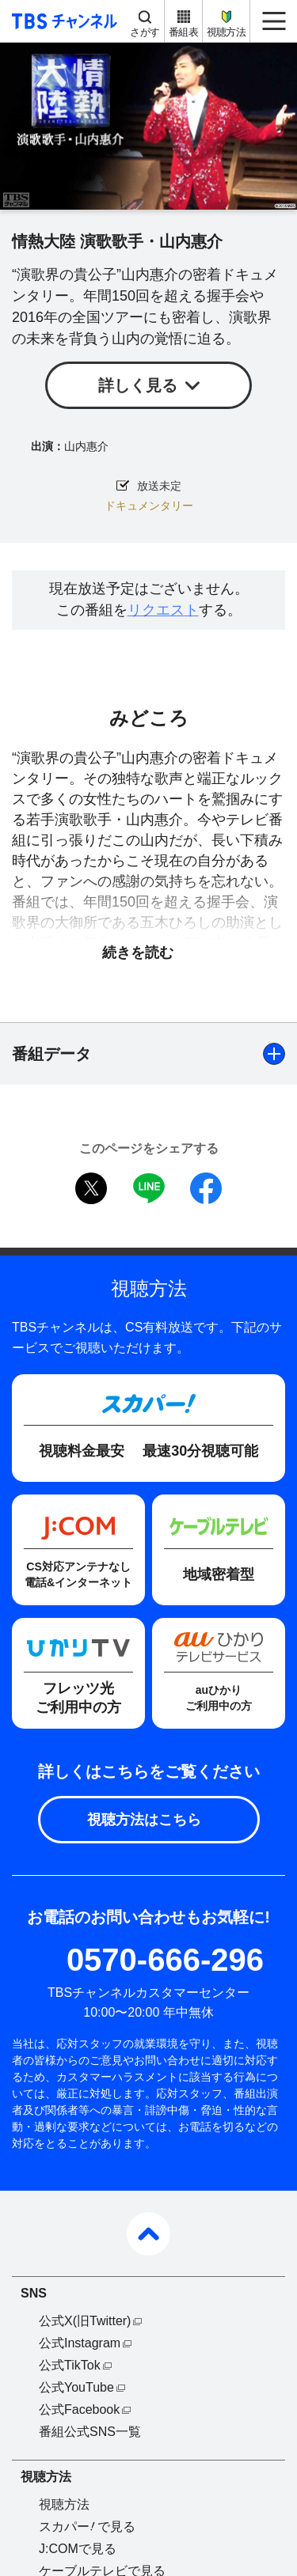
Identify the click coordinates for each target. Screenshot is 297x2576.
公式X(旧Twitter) (85, 2321)
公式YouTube (76, 2387)
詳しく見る (137, 385)
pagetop (148, 2234)
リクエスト (163, 610)
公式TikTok (70, 2365)
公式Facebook (79, 2409)
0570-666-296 (165, 1959)
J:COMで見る (77, 2548)
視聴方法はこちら (144, 1820)
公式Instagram (79, 2343)
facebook (206, 1188)
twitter (91, 1188)
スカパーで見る (87, 2526)
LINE (149, 1188)
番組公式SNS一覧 (90, 2431)
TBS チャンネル (62, 21)
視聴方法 (226, 32)
